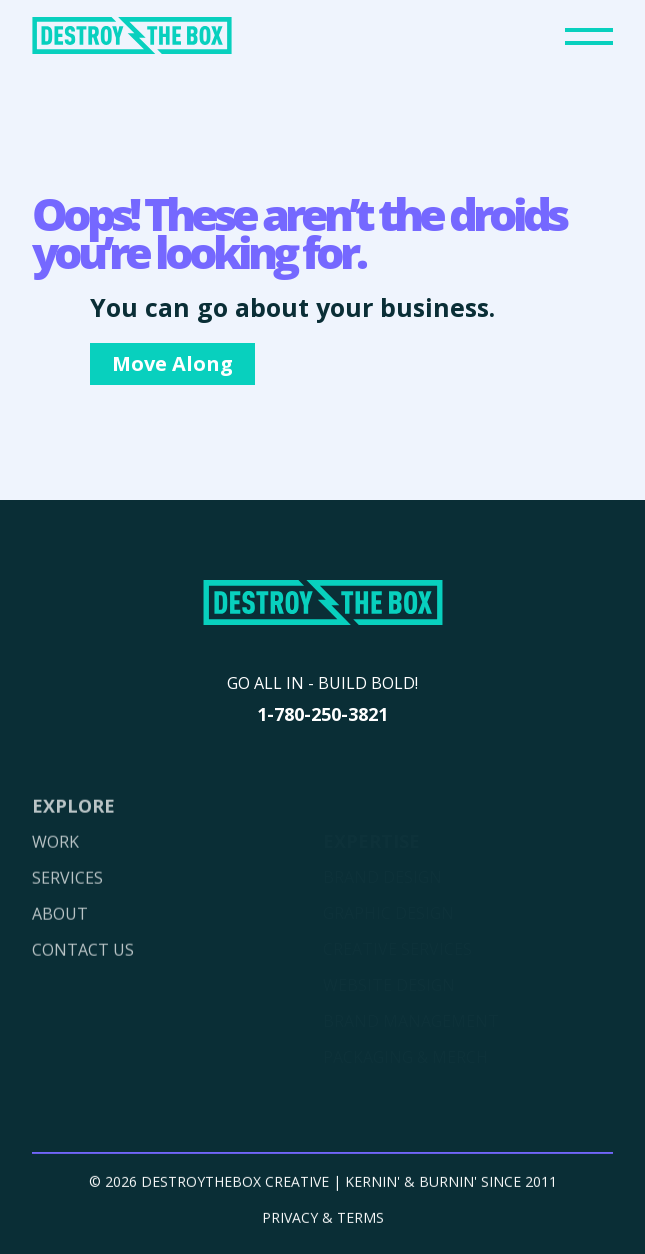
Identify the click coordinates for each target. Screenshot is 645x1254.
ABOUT (60, 935)
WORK (55, 863)
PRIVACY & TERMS (323, 1223)
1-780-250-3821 (322, 714)
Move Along (172, 363)
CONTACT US (83, 971)
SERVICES (67, 899)
